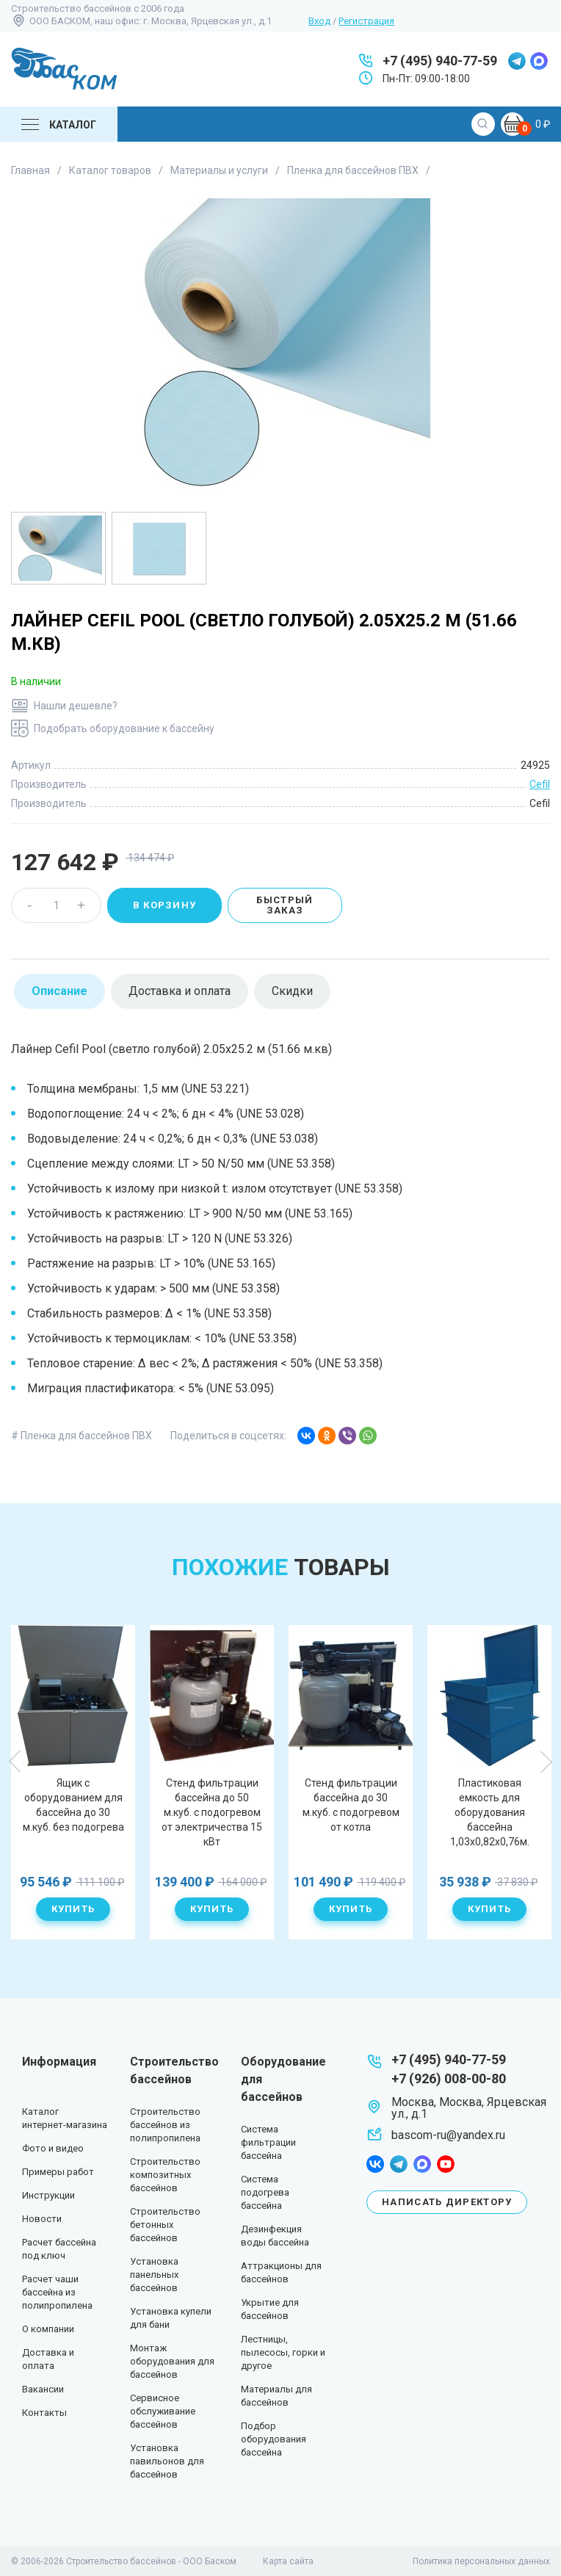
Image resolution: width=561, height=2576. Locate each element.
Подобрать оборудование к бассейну (124, 728)
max (539, 61)
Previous (15, 1761)
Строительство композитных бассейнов (165, 2174)
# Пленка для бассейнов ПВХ (81, 1435)
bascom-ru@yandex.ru (448, 2135)
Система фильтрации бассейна (268, 2142)
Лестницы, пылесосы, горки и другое (283, 2352)
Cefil (539, 784)
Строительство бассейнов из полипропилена (165, 2124)
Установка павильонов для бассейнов (167, 2461)
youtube (446, 2164)
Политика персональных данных (481, 2561)
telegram (517, 61)
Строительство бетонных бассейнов (165, 2224)
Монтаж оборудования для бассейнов (172, 2361)
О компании (48, 2328)
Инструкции (48, 2195)
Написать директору (447, 2201)
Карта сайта (288, 2561)
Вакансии (43, 2389)
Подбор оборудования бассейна (273, 2439)
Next (545, 1761)
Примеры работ (58, 2171)
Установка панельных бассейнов (154, 2274)
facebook (375, 2164)
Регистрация (366, 20)
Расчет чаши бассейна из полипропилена (57, 2292)
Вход (319, 20)
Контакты (44, 2412)
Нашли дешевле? (75, 706)
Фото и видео (53, 2148)
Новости (42, 2218)
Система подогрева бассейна (265, 2192)
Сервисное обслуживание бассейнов (162, 2411)
